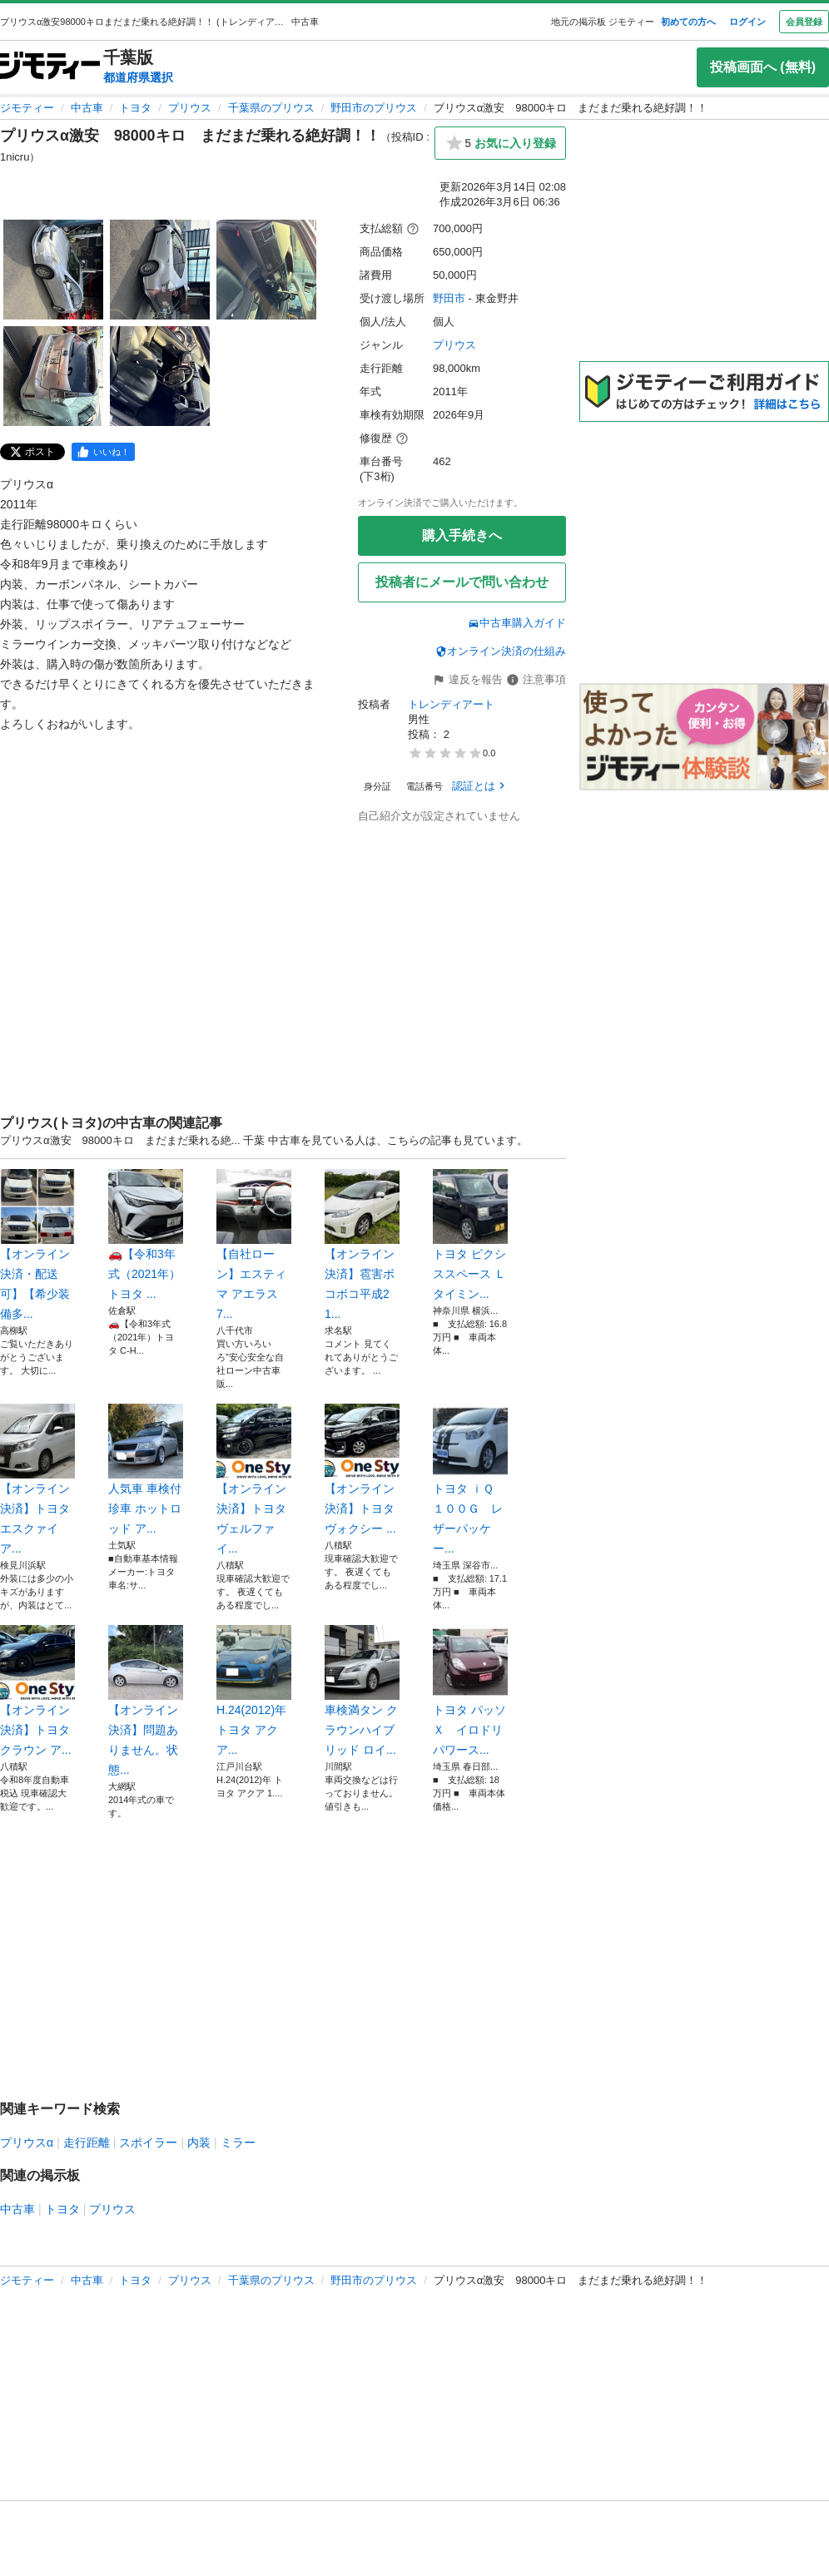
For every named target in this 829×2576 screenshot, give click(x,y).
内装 (199, 2142)
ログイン (747, 22)
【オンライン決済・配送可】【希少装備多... (37, 1244)
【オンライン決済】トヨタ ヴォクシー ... (362, 1469)
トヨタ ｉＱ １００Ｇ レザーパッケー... (470, 1479)
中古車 (87, 108)
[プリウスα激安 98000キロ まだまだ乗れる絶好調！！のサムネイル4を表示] (53, 376)
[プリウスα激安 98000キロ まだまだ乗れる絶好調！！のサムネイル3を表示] (266, 269)
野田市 (449, 298)
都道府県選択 (138, 77)
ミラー (238, 2142)
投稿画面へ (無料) (763, 67)
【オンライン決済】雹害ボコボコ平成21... (362, 1244)
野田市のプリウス (373, 108)
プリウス (189, 108)
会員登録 (804, 22)
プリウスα (26, 2142)
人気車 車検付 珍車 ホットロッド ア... (145, 1469)
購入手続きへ (462, 535)
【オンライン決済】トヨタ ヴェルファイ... (253, 1479)
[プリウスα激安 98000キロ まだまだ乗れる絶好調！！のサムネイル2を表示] (160, 269)
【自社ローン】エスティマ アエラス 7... (253, 1244)
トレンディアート (451, 704)
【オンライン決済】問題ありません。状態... (145, 1700)
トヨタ (135, 108)
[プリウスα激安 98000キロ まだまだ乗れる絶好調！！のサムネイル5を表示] (160, 376)
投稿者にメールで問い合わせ (462, 582)
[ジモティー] (50, 67)
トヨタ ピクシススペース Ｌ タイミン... (470, 1234)
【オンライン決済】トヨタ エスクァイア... (37, 1479)
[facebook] (103, 452)
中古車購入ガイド (517, 623)
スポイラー (148, 2142)
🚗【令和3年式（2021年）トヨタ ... (145, 1234)
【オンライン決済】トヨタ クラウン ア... (37, 1690)
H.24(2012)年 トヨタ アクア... (253, 1690)
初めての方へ (688, 22)
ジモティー (27, 108)
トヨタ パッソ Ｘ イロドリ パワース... (470, 1690)
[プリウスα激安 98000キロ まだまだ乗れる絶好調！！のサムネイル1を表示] (53, 269)
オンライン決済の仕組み (500, 651)
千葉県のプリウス (271, 108)
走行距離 (86, 2142)
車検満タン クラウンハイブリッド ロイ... (362, 1690)
